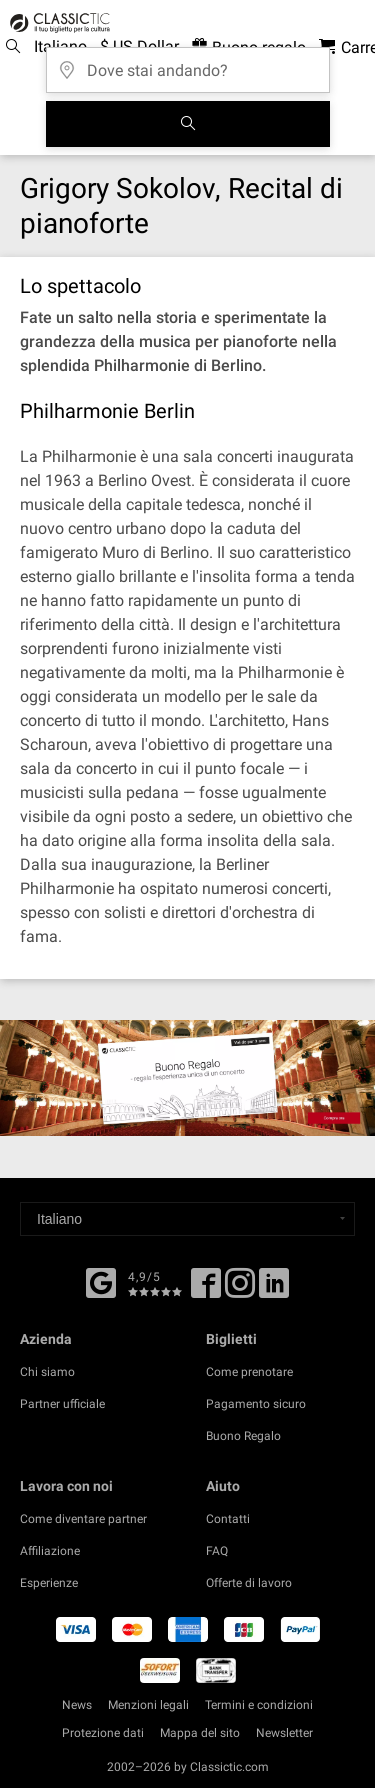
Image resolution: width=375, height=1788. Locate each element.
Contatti (228, 1519)
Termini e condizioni (259, 1705)
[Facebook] (101, 1281)
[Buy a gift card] (187, 1078)
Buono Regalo (243, 1436)
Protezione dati (103, 1733)
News (77, 1705)
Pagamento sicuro (256, 1404)
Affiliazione (50, 1551)
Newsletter (284, 1733)
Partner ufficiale (62, 1404)
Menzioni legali (148, 1705)
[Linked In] (274, 1290)
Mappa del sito (200, 1733)
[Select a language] (187, 1219)
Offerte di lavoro (249, 1583)
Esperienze (49, 1583)
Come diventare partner (83, 1519)
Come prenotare (249, 1372)
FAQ (217, 1551)
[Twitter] (240, 1290)
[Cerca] (188, 124)
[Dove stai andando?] (188, 63)
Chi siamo (47, 1372)
